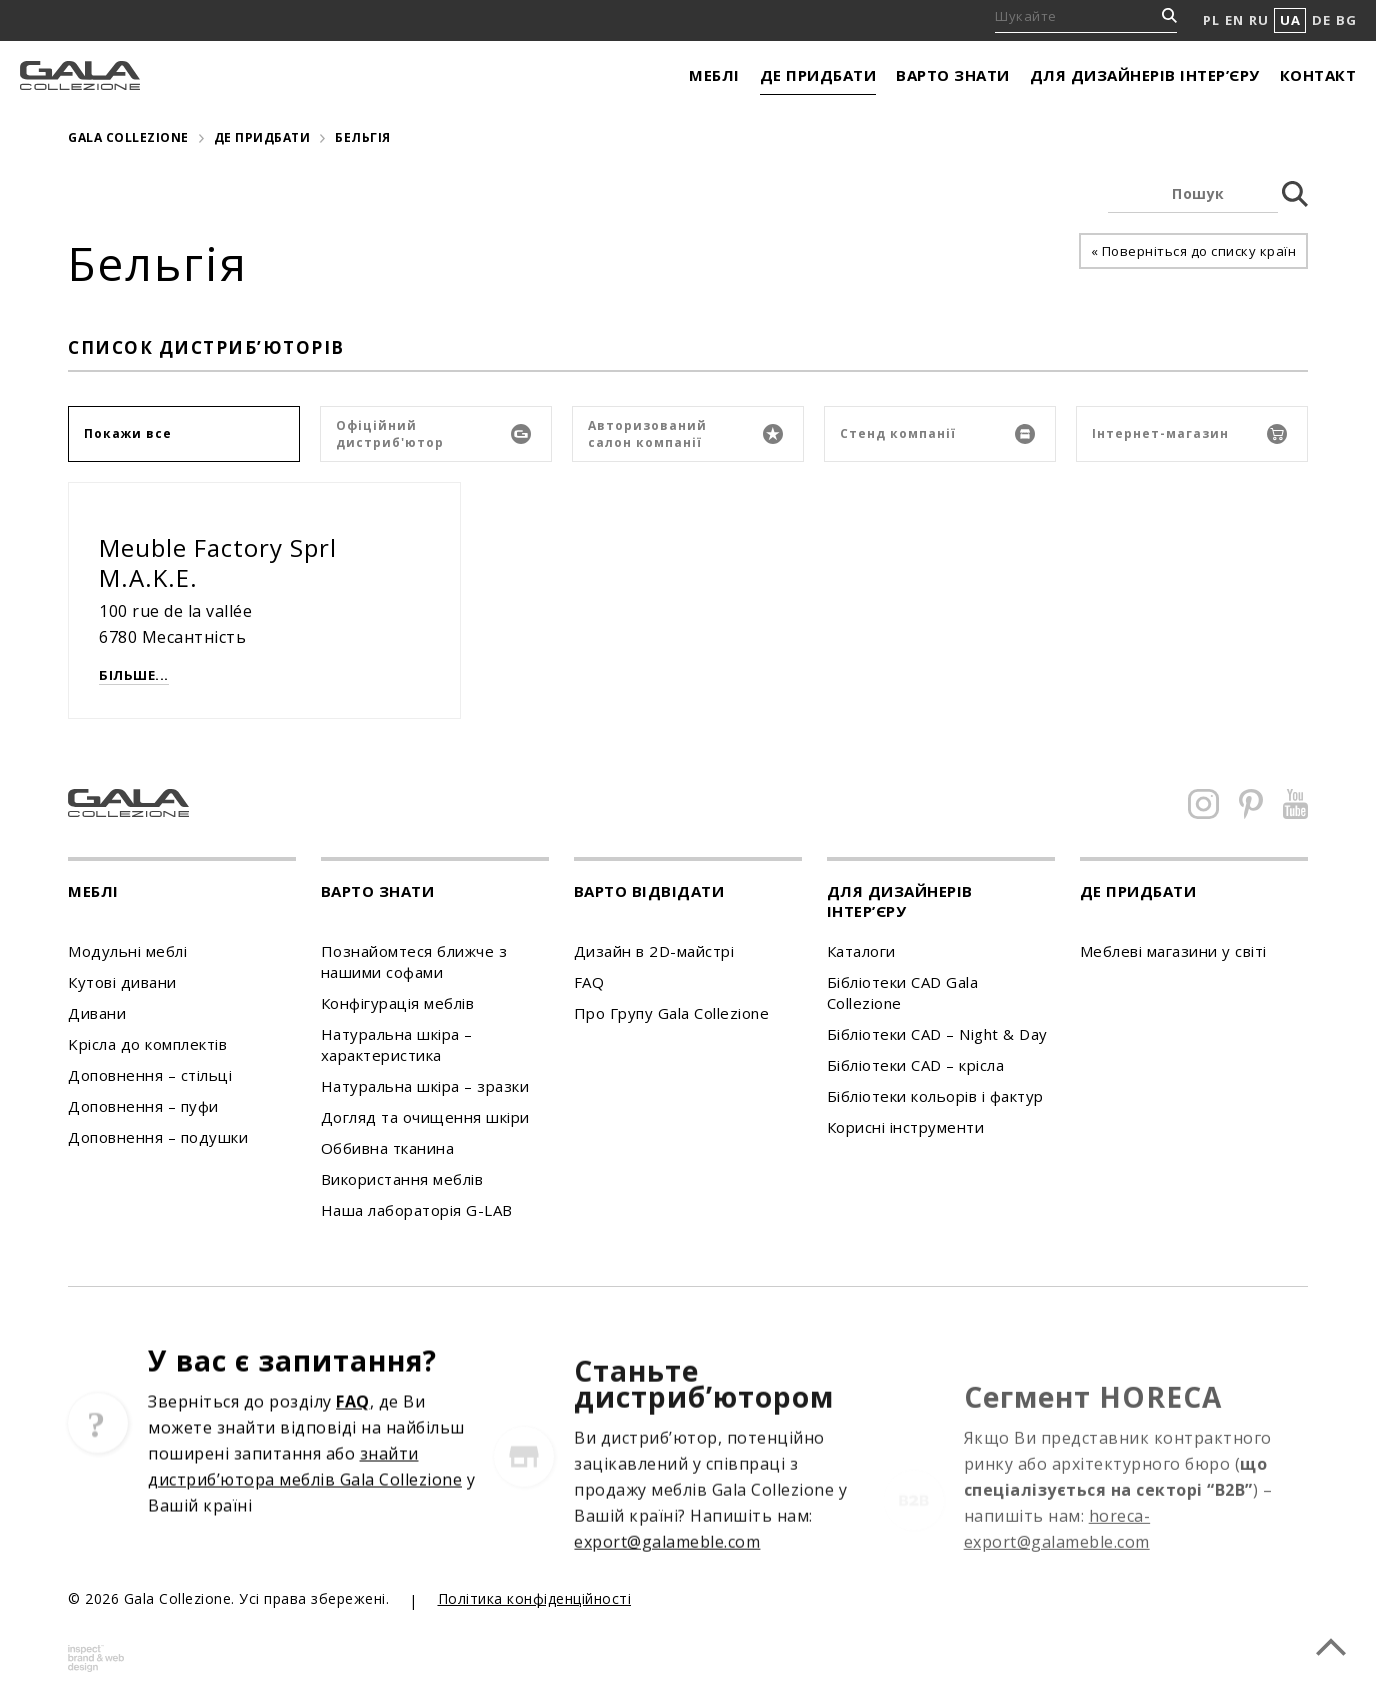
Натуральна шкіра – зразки (425, 1086)
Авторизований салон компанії (685, 434)
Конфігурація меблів (398, 1003)
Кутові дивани (122, 982)
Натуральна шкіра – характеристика (397, 1044)
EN (1234, 20)
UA (1290, 20)
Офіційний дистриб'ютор (433, 434)
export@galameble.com (667, 1603)
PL (1211, 20)
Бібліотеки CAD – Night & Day (937, 1034)
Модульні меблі (127, 951)
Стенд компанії (937, 434)
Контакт (1318, 75)
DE (1321, 20)
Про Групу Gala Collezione (672, 1013)
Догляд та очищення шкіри (425, 1117)
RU (1258, 20)
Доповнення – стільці (150, 1075)
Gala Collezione (128, 137)
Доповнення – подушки (158, 1137)
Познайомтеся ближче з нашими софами (414, 961)
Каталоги (861, 951)
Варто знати (953, 75)
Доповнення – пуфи (143, 1106)
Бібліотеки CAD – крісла (916, 1065)
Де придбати (818, 75)
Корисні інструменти (906, 1127)
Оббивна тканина (388, 1148)
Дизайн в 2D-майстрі (654, 951)
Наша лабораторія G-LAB (417, 1210)
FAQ (589, 982)
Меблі (714, 75)
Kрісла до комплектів (147, 1044)
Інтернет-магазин (1189, 434)
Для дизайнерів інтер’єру (1145, 75)
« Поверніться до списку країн (1194, 251)
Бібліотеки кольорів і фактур (935, 1096)
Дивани (97, 1013)
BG (1346, 20)
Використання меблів (402, 1179)
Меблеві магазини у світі (1173, 951)
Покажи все (128, 433)
